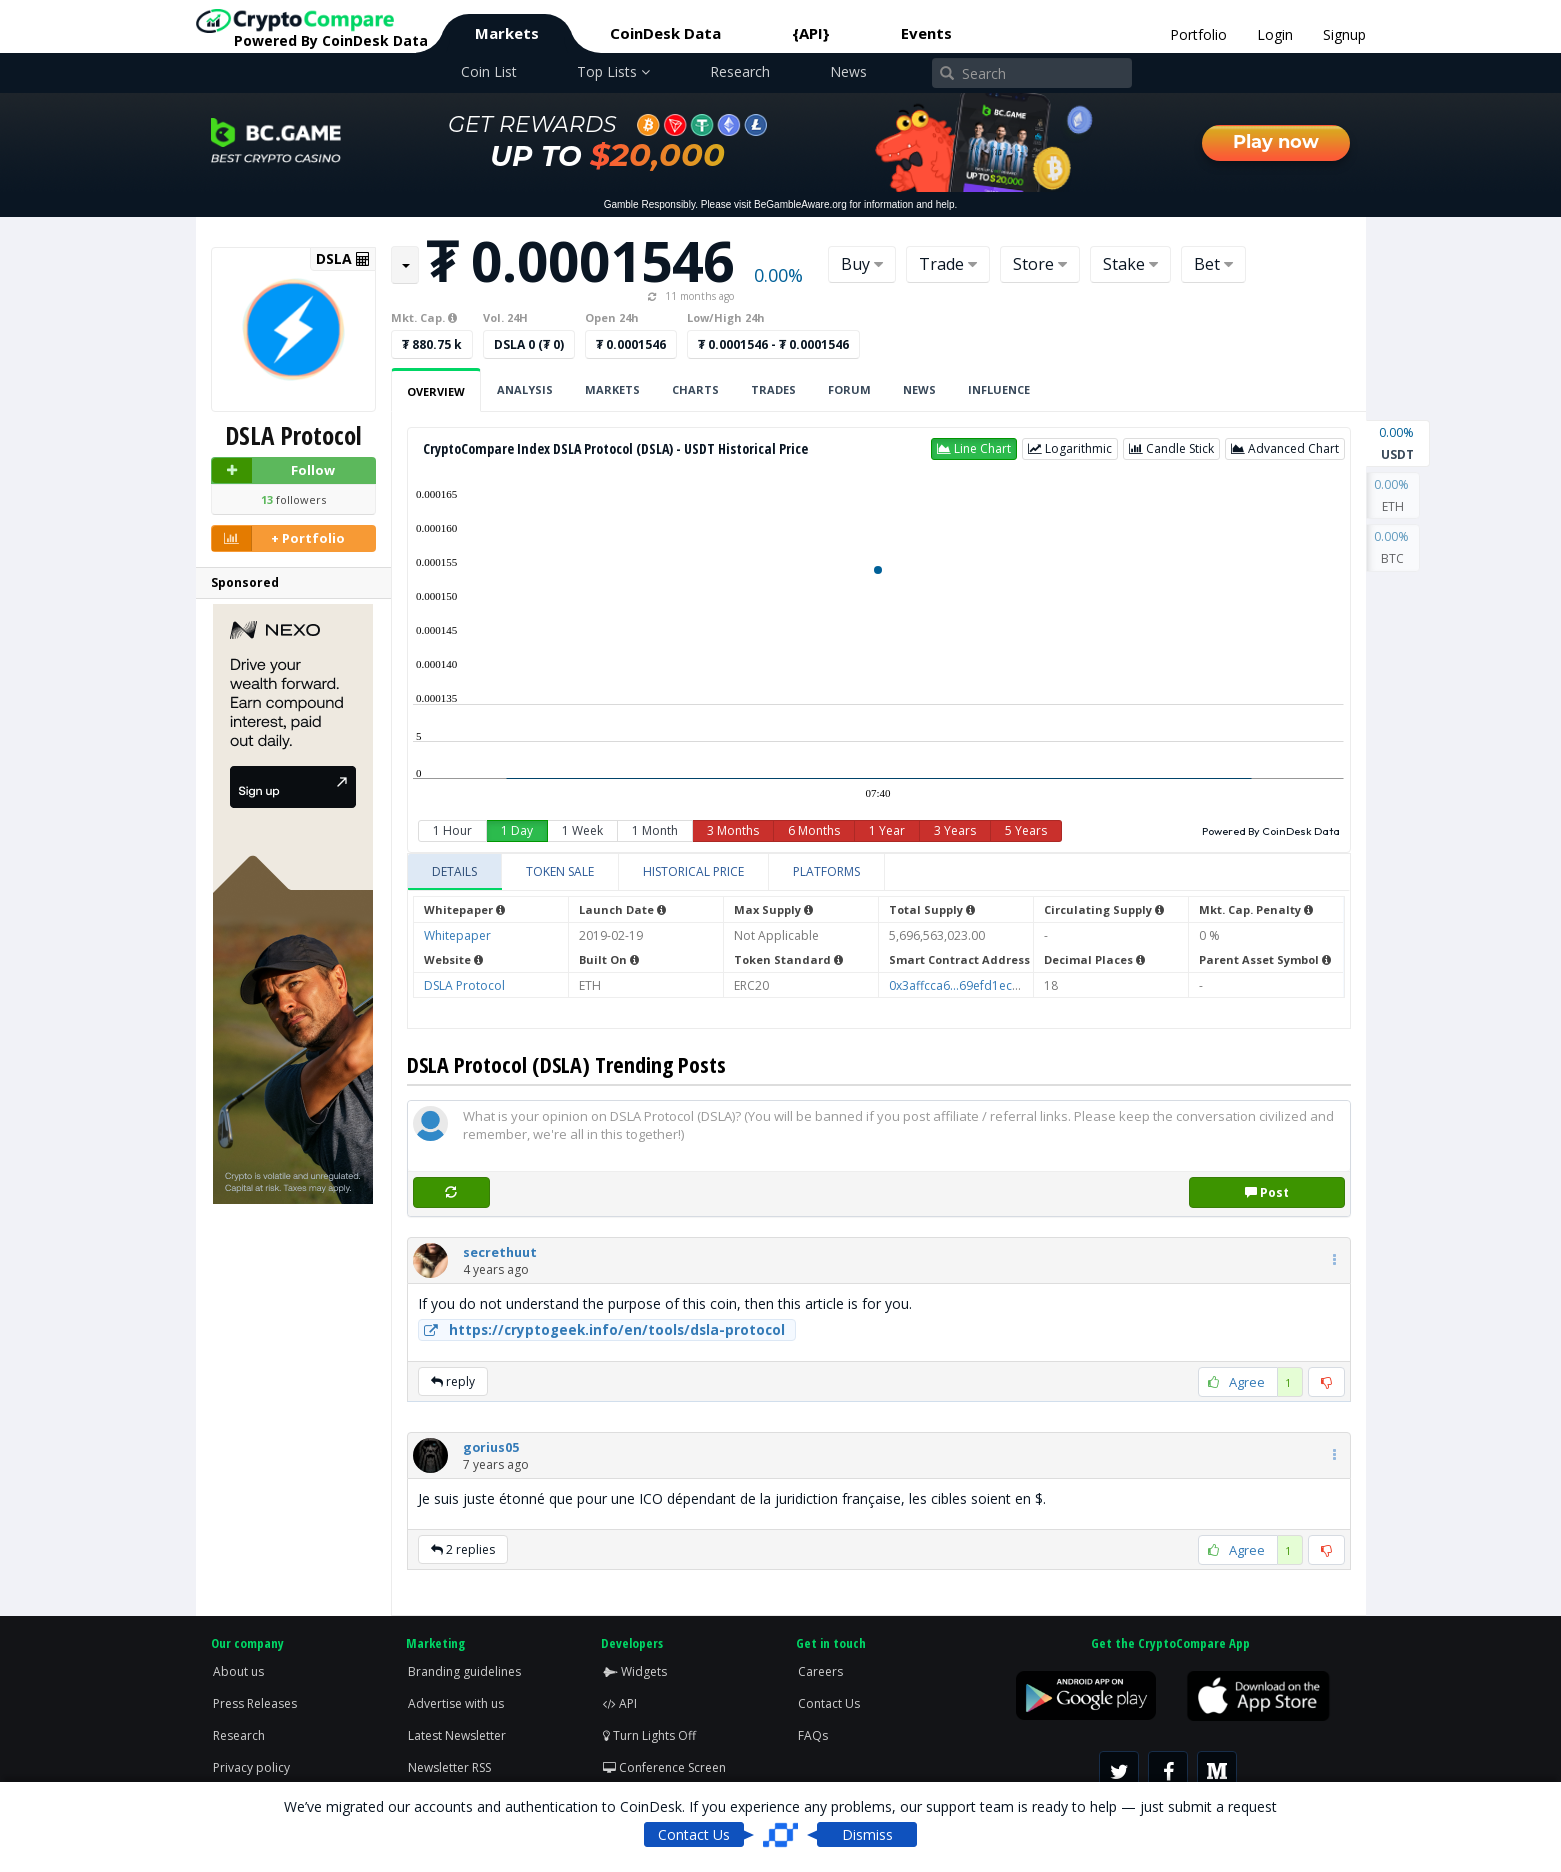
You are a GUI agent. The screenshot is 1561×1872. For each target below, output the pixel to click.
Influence (999, 389)
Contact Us (829, 1703)
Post (1267, 1192)
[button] (974, 449)
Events (926, 33)
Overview (436, 391)
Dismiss (867, 1834)
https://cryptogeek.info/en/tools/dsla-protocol (602, 1330)
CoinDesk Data (665, 33)
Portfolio (1198, 34)
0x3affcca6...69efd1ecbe (958, 985)
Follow (274, 470)
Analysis (525, 389)
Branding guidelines (464, 1671)
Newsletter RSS (449, 1767)
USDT (1398, 442)
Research (740, 71)
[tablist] (879, 872)
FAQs (813, 1735)
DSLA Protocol (464, 985)
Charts (695, 389)
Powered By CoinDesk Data (1271, 831)
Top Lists (613, 71)
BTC (1393, 546)
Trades (773, 389)
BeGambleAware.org (800, 204)
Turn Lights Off (649, 1735)
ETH (1393, 494)
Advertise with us (456, 1703)
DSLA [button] (343, 259)
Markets (507, 33)
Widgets (635, 1671)
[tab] (455, 872)
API (620, 1703)
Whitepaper (457, 935)
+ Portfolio (279, 538)
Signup (1344, 34)
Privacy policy (251, 1767)
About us (238, 1671)
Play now (1276, 142)
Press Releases (255, 1703)
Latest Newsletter (457, 1735)
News (848, 71)
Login (1275, 34)
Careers (820, 1671)
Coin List (489, 71)
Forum (849, 389)
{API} (811, 33)
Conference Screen (664, 1767)
